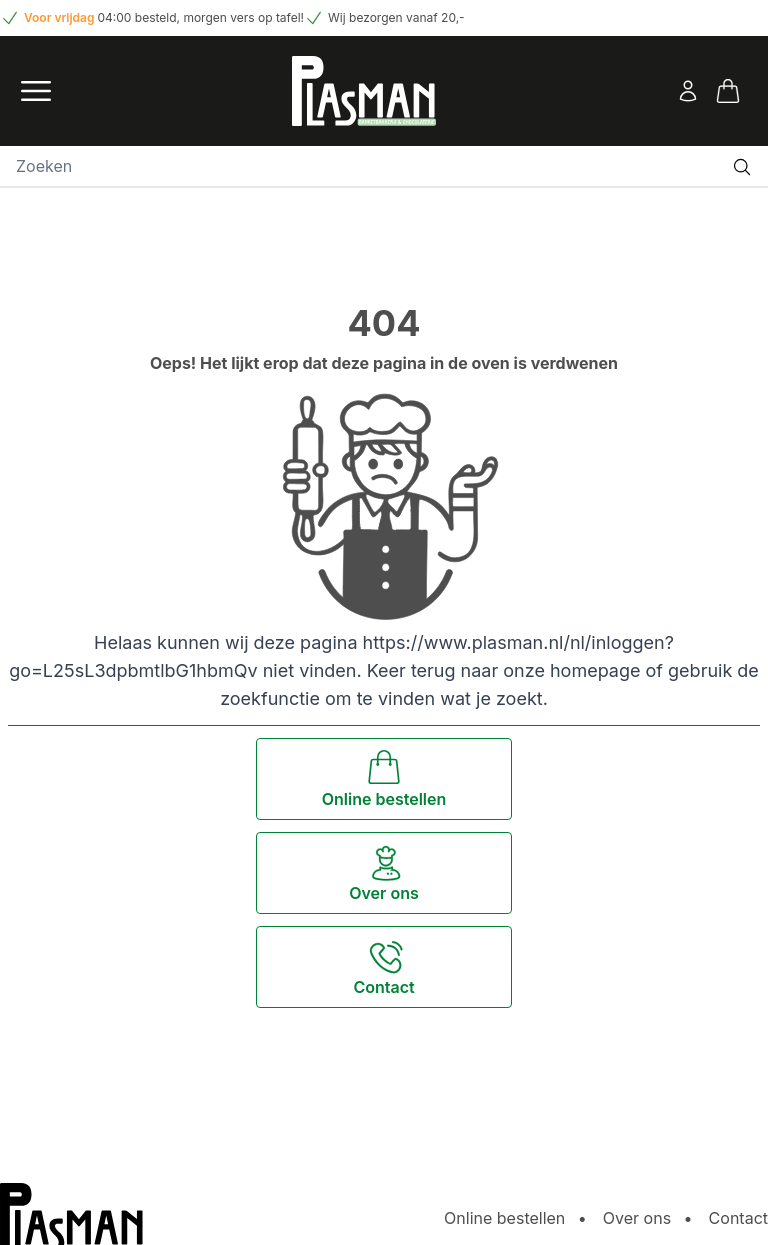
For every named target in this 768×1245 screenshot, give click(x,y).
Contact (738, 1218)
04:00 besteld (137, 17)
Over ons (637, 1218)
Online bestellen (504, 1218)
